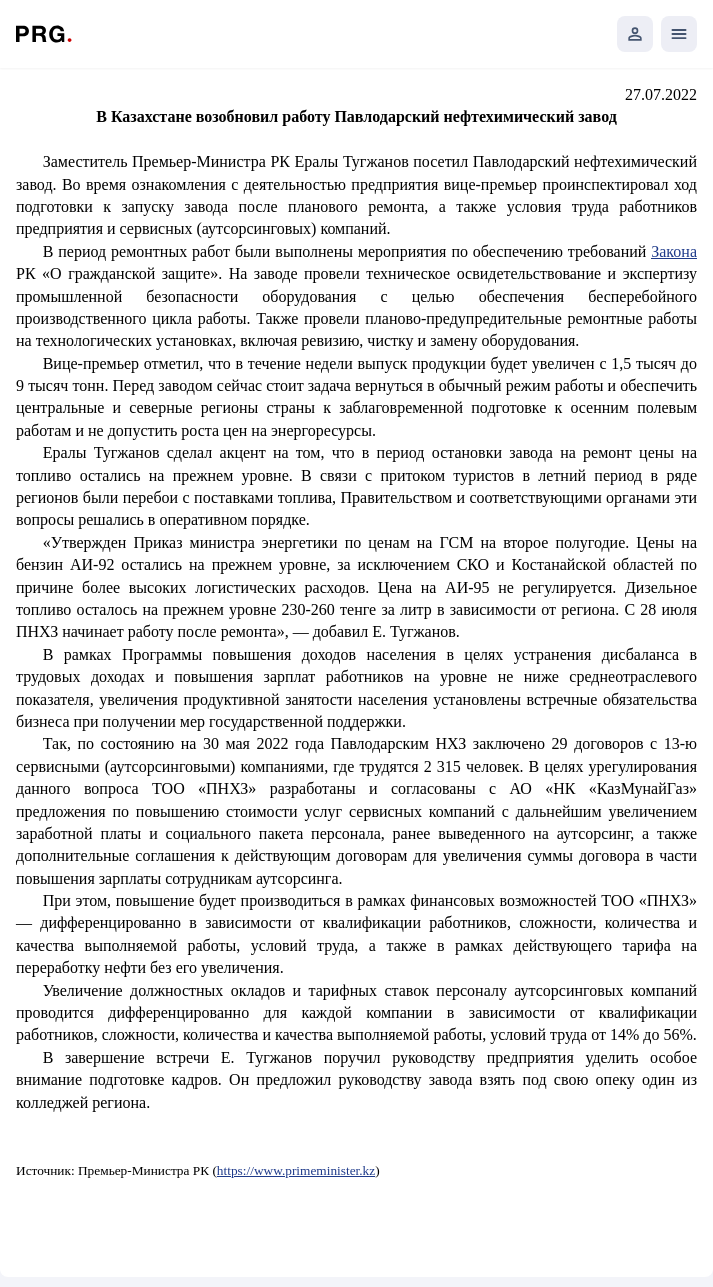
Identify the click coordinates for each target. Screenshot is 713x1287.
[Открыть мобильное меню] (679, 34)
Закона (674, 251)
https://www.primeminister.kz (296, 1170)
